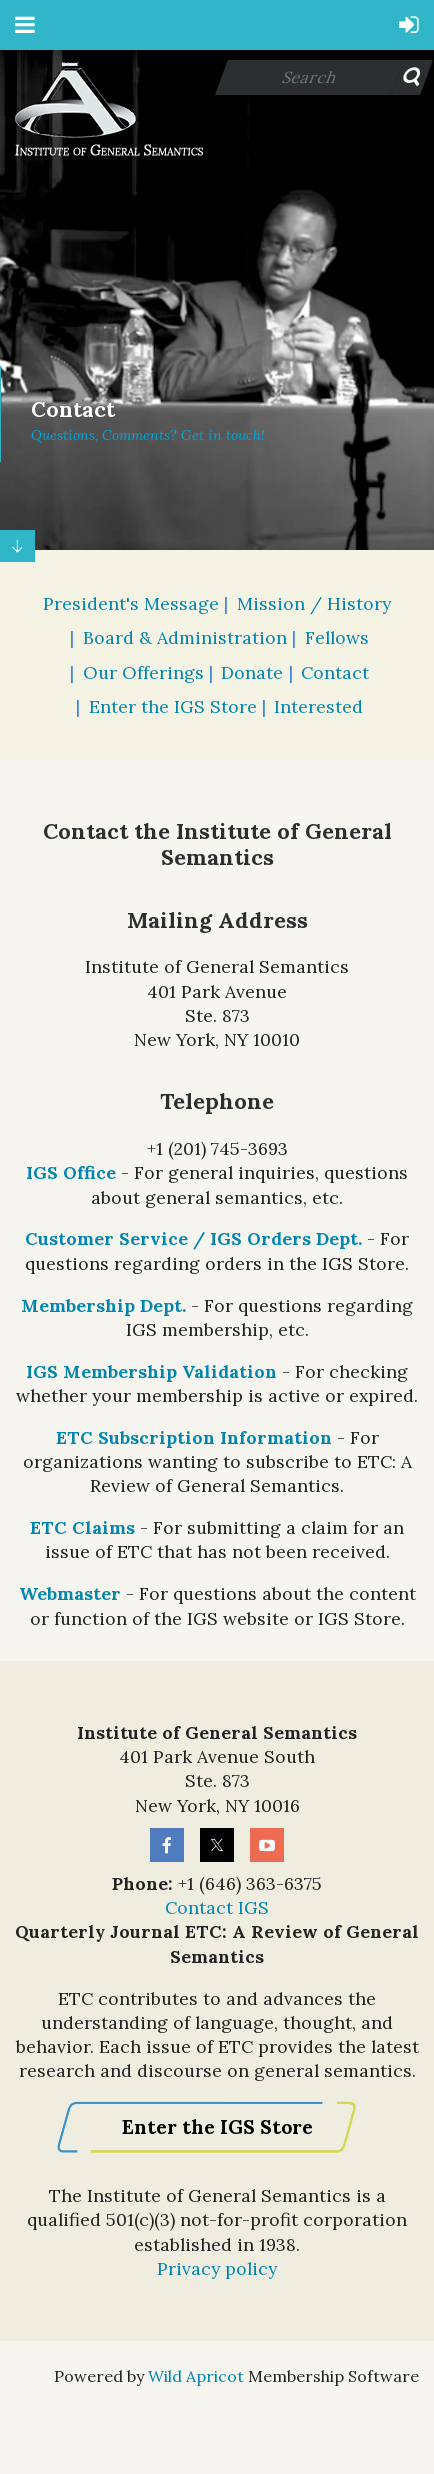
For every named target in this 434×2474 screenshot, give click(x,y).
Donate (252, 672)
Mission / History (314, 603)
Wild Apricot (196, 2376)
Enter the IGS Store (173, 706)
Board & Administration (185, 637)
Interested (318, 706)
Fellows (337, 637)
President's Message (131, 603)
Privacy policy (217, 2268)
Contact (335, 672)
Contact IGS (217, 1907)
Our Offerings (143, 672)
